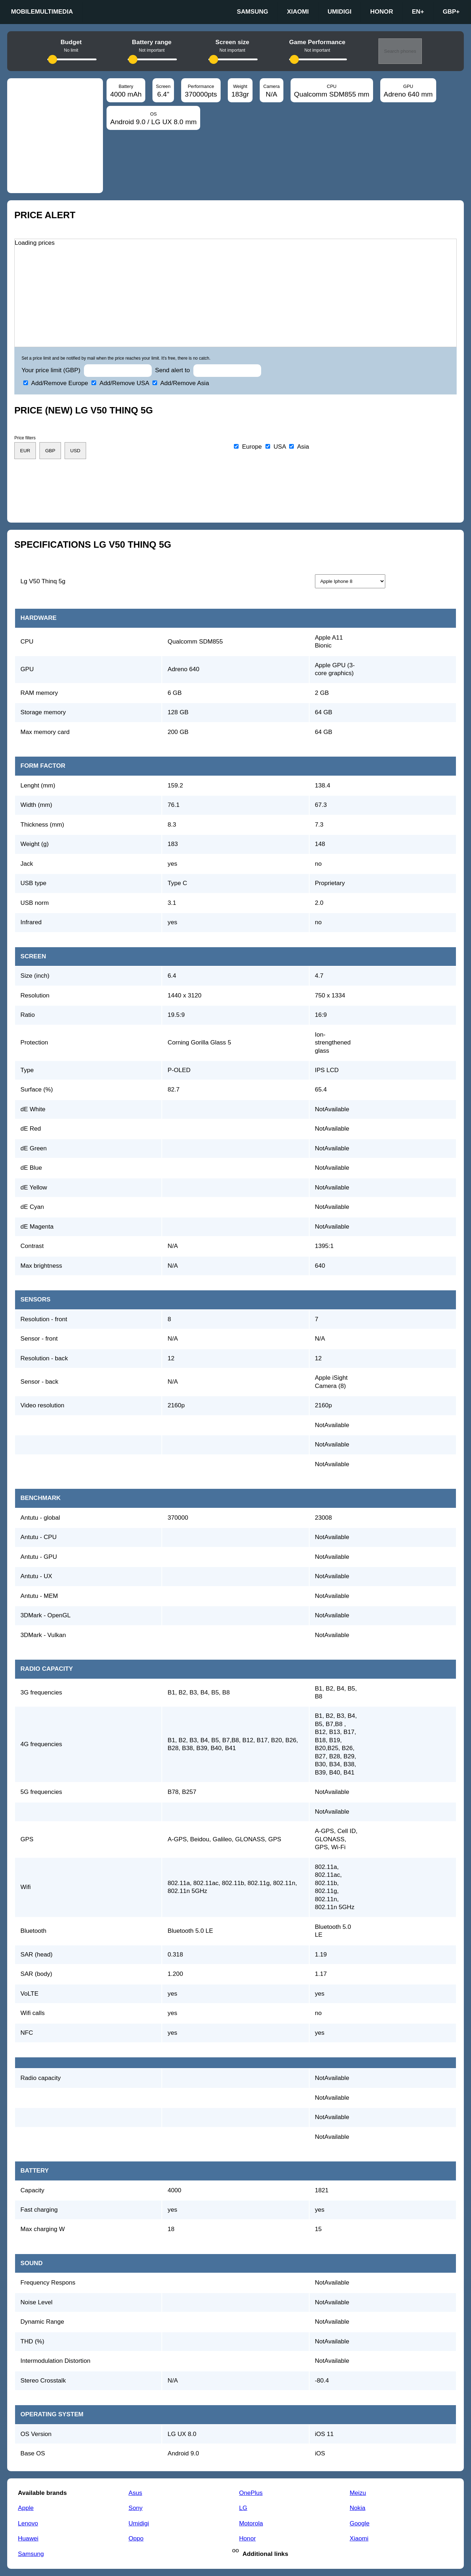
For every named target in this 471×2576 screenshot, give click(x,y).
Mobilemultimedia (42, 11)
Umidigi (340, 11)
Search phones (400, 51)
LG (243, 2508)
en (418, 12)
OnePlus (251, 2492)
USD (75, 450)
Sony (135, 2508)
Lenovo (28, 2523)
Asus (135, 2492)
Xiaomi (298, 11)
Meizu (358, 2492)
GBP (451, 12)
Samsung (252, 11)
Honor (381, 11)
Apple (26, 2508)
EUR (25, 450)
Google (359, 2523)
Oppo (135, 2538)
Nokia (358, 2508)
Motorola (251, 2523)
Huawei (28, 2538)
